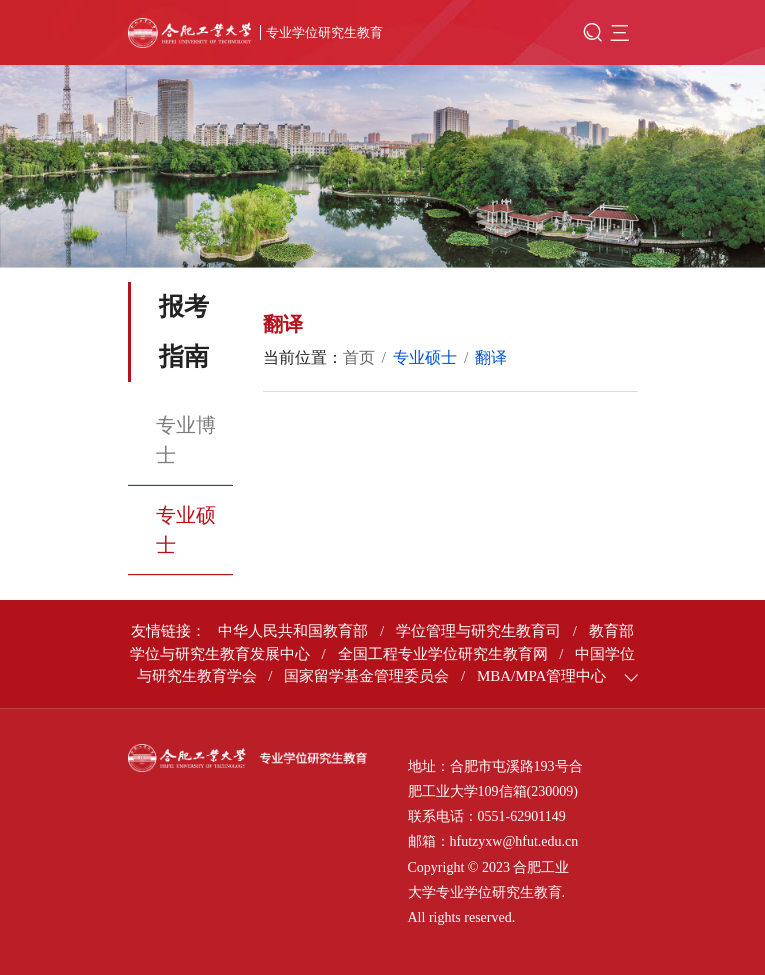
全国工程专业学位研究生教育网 (443, 654)
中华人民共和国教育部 (293, 631)
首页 (359, 357)
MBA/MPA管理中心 (541, 676)
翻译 (491, 357)
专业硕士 (186, 530)
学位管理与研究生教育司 (478, 631)
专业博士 (186, 440)
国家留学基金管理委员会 (366, 676)
